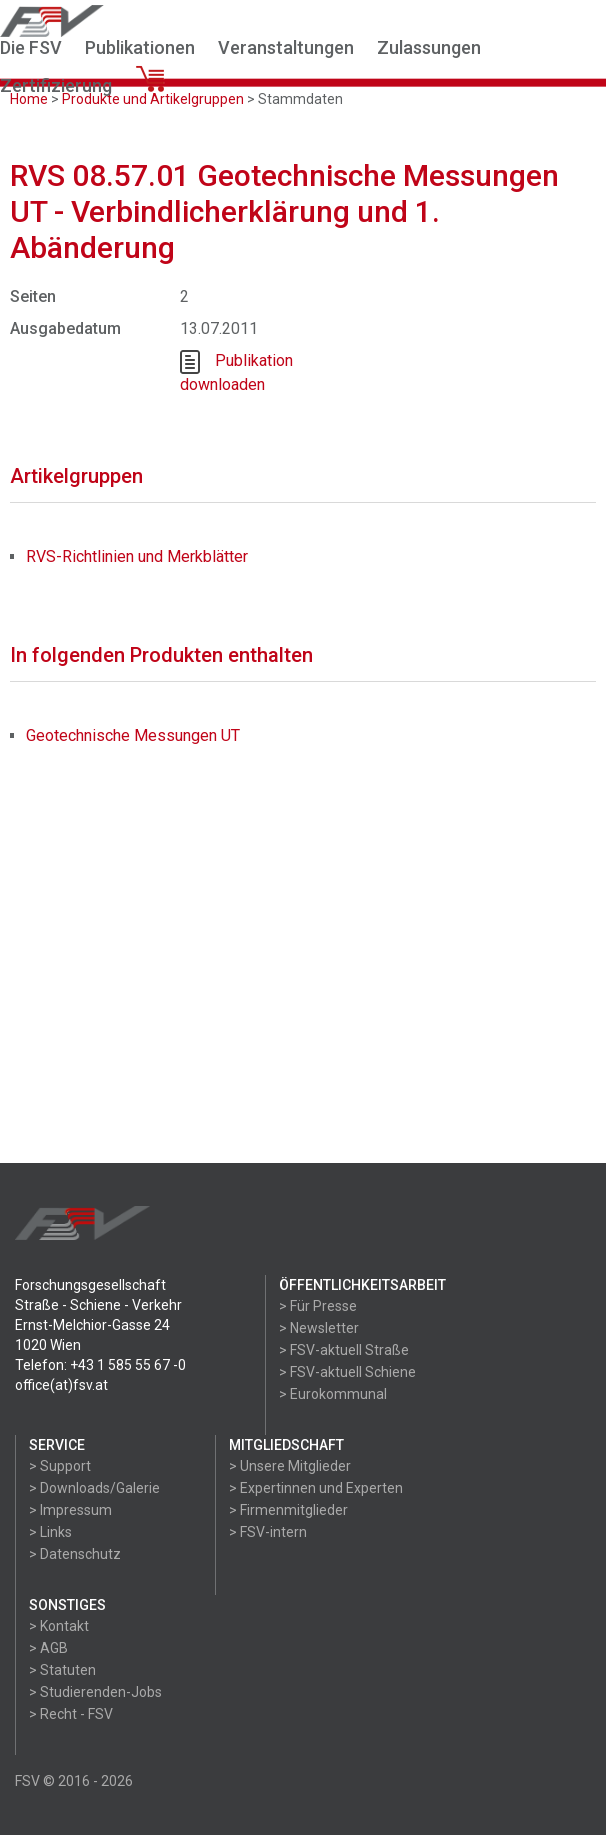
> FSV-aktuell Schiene (347, 1372)
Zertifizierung (56, 85)
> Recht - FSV (71, 1714)
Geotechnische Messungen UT (133, 735)
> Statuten (62, 1670)
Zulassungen (429, 47)
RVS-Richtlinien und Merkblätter (137, 556)
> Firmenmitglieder (288, 1510)
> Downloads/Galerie (94, 1488)
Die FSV (31, 47)
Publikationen (140, 47)
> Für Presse (318, 1306)
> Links (50, 1532)
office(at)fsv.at (61, 1385)
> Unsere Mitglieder (290, 1466)
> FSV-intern (268, 1532)
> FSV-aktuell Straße (344, 1350)
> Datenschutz (75, 1554)
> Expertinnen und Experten (316, 1488)
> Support (60, 1466)
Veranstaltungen (286, 47)
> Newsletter (319, 1328)
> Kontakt (59, 1626)
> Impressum (70, 1510)
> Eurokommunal (333, 1394)
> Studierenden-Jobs (95, 1692)
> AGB (48, 1648)
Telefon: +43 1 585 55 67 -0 (100, 1365)
